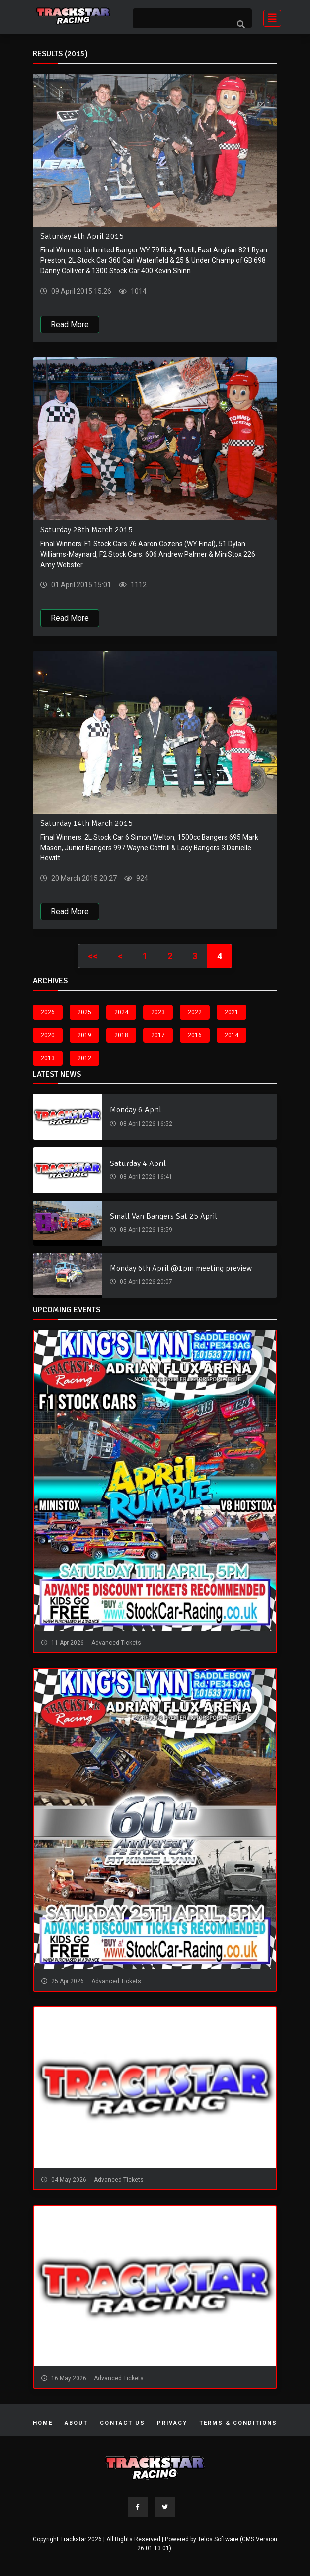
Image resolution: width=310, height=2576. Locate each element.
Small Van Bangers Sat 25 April (163, 1217)
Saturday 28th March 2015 (86, 530)
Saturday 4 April (138, 1163)
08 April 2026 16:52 (145, 1123)
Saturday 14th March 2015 (86, 824)
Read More (70, 324)
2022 (195, 1012)
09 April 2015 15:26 (80, 291)
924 (141, 879)
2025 (84, 1012)
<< (93, 956)
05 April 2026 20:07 (145, 1282)
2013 (48, 1058)
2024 (121, 1012)
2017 (158, 1035)
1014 (138, 291)
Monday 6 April (135, 1110)
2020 (48, 1035)
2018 (121, 1035)
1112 (138, 585)
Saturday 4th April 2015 (82, 236)
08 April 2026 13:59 (145, 1230)
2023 (158, 1012)
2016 (195, 1035)
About (76, 2423)
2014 (231, 1035)
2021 (231, 1012)
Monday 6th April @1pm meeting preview (181, 1269)
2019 (84, 1035)
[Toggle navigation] (269, 17)
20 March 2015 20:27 (83, 879)
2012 (84, 1058)
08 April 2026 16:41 (145, 1177)
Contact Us (122, 2423)
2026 (48, 1012)
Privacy (172, 2423)
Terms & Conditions (238, 2423)
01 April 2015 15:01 (80, 585)
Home (43, 2423)
